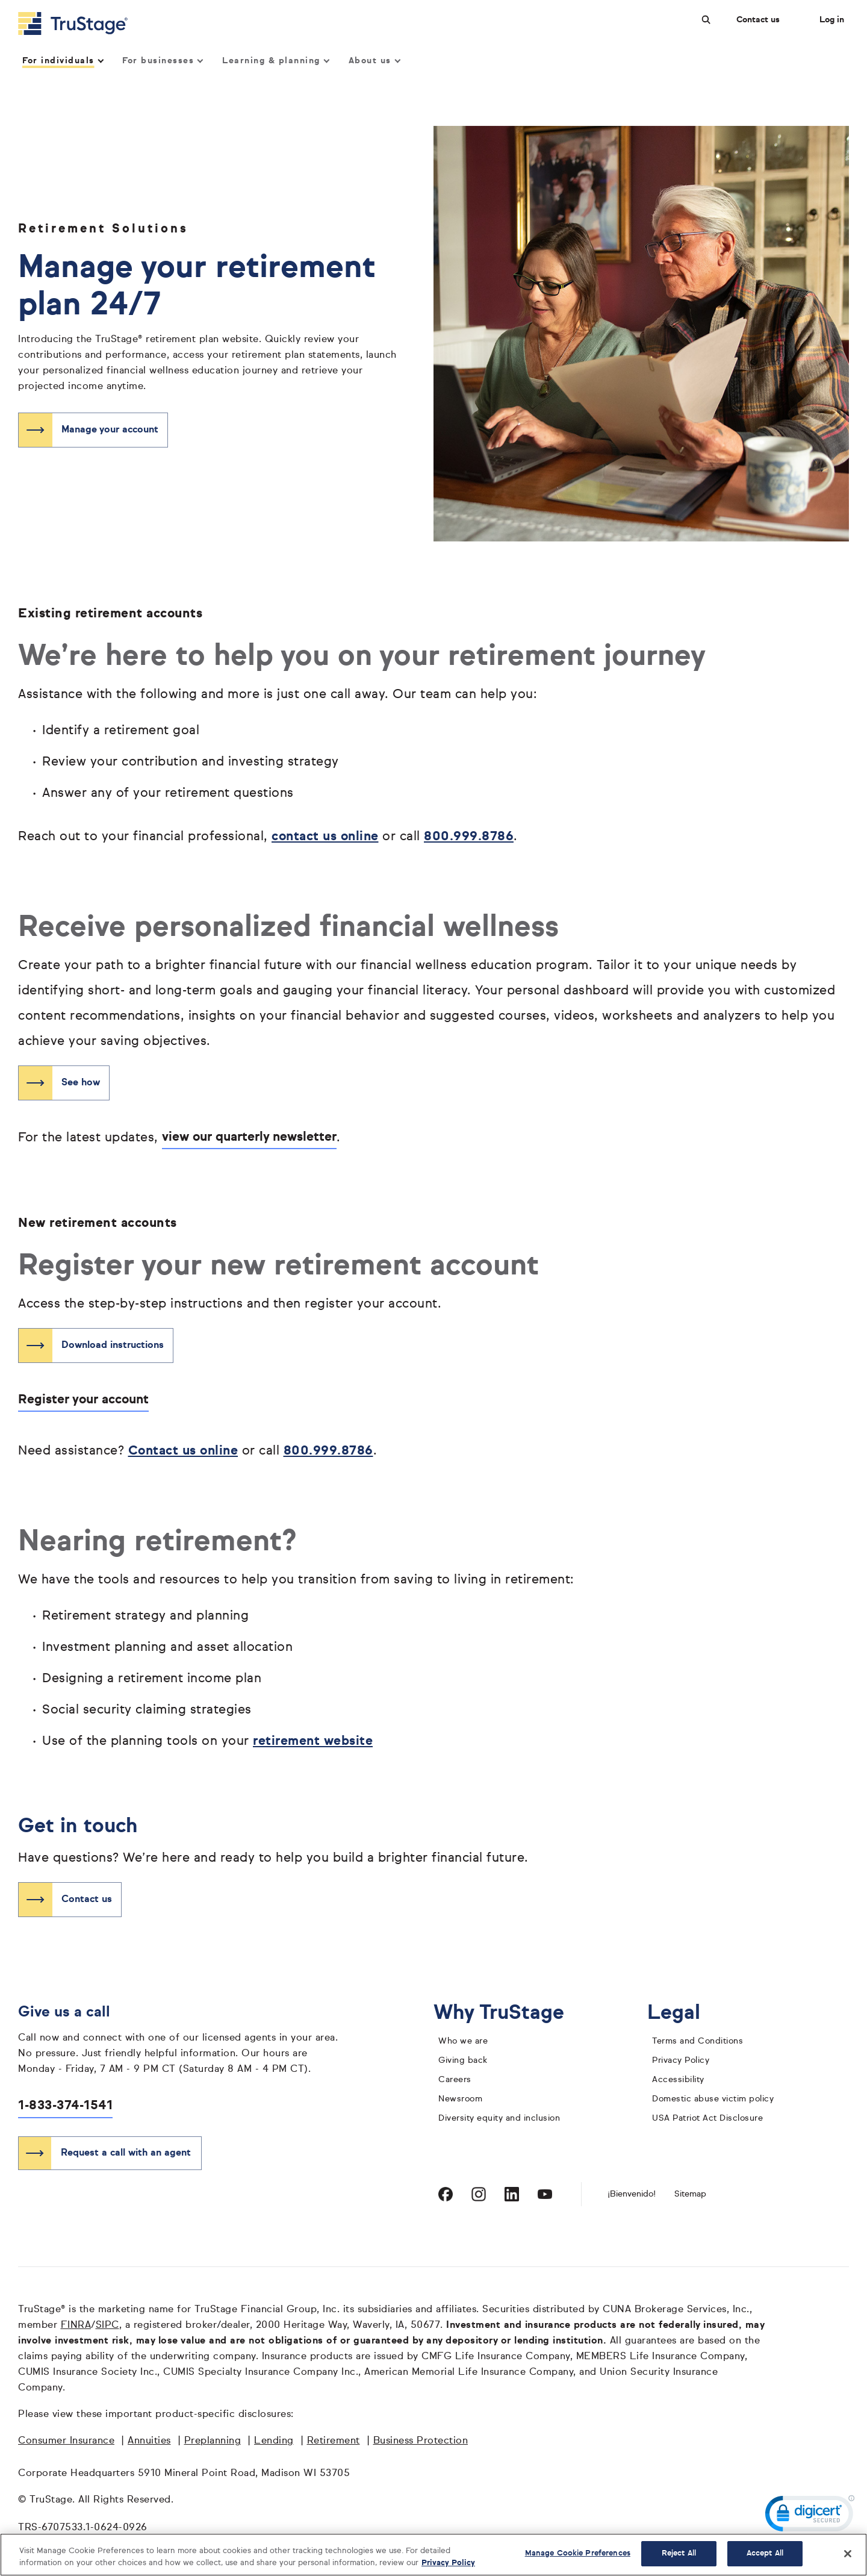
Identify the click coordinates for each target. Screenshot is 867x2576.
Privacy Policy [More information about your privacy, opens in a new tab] (448, 2563)
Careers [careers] (454, 2079)
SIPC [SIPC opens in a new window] (107, 2325)
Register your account (83, 1400)
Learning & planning (275, 61)
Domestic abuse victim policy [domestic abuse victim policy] (713, 2099)
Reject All (679, 2553)
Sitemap (690, 2194)
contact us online (325, 837)
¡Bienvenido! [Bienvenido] (632, 2194)
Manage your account (109, 430)
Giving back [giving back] (463, 2060)
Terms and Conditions (697, 2041)
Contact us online (183, 1451)
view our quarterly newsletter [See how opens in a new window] (249, 1137)
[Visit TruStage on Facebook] (446, 2194)
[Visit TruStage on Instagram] (479, 2194)
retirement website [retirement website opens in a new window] (313, 1741)
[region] (433, 2554)
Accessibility (678, 2079)
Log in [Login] (831, 20)
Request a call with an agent (126, 2153)
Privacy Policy (680, 2060)
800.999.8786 (469, 837)
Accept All (765, 2553)
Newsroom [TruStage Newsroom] (460, 2099)
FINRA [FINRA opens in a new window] (76, 2325)
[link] (810, 2516)
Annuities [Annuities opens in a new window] (149, 2441)
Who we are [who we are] (463, 2041)
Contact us (758, 20)
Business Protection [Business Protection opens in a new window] (420, 2441)
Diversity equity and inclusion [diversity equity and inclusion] (499, 2118)
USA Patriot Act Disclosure (707, 2118)
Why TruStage (508, 2013)
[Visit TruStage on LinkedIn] (512, 2194)
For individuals (62, 61)
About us (374, 61)
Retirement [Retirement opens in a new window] (333, 2441)
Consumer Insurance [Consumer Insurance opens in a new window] (66, 2441)
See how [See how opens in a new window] (80, 1083)
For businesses (162, 61)
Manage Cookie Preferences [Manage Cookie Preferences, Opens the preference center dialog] (577, 2553)
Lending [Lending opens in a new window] (274, 2441)
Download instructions (112, 1345)
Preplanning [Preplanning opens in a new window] (212, 2441)
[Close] (847, 2553)
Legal (683, 2013)
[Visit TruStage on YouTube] (545, 2194)
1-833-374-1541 (65, 2106)
